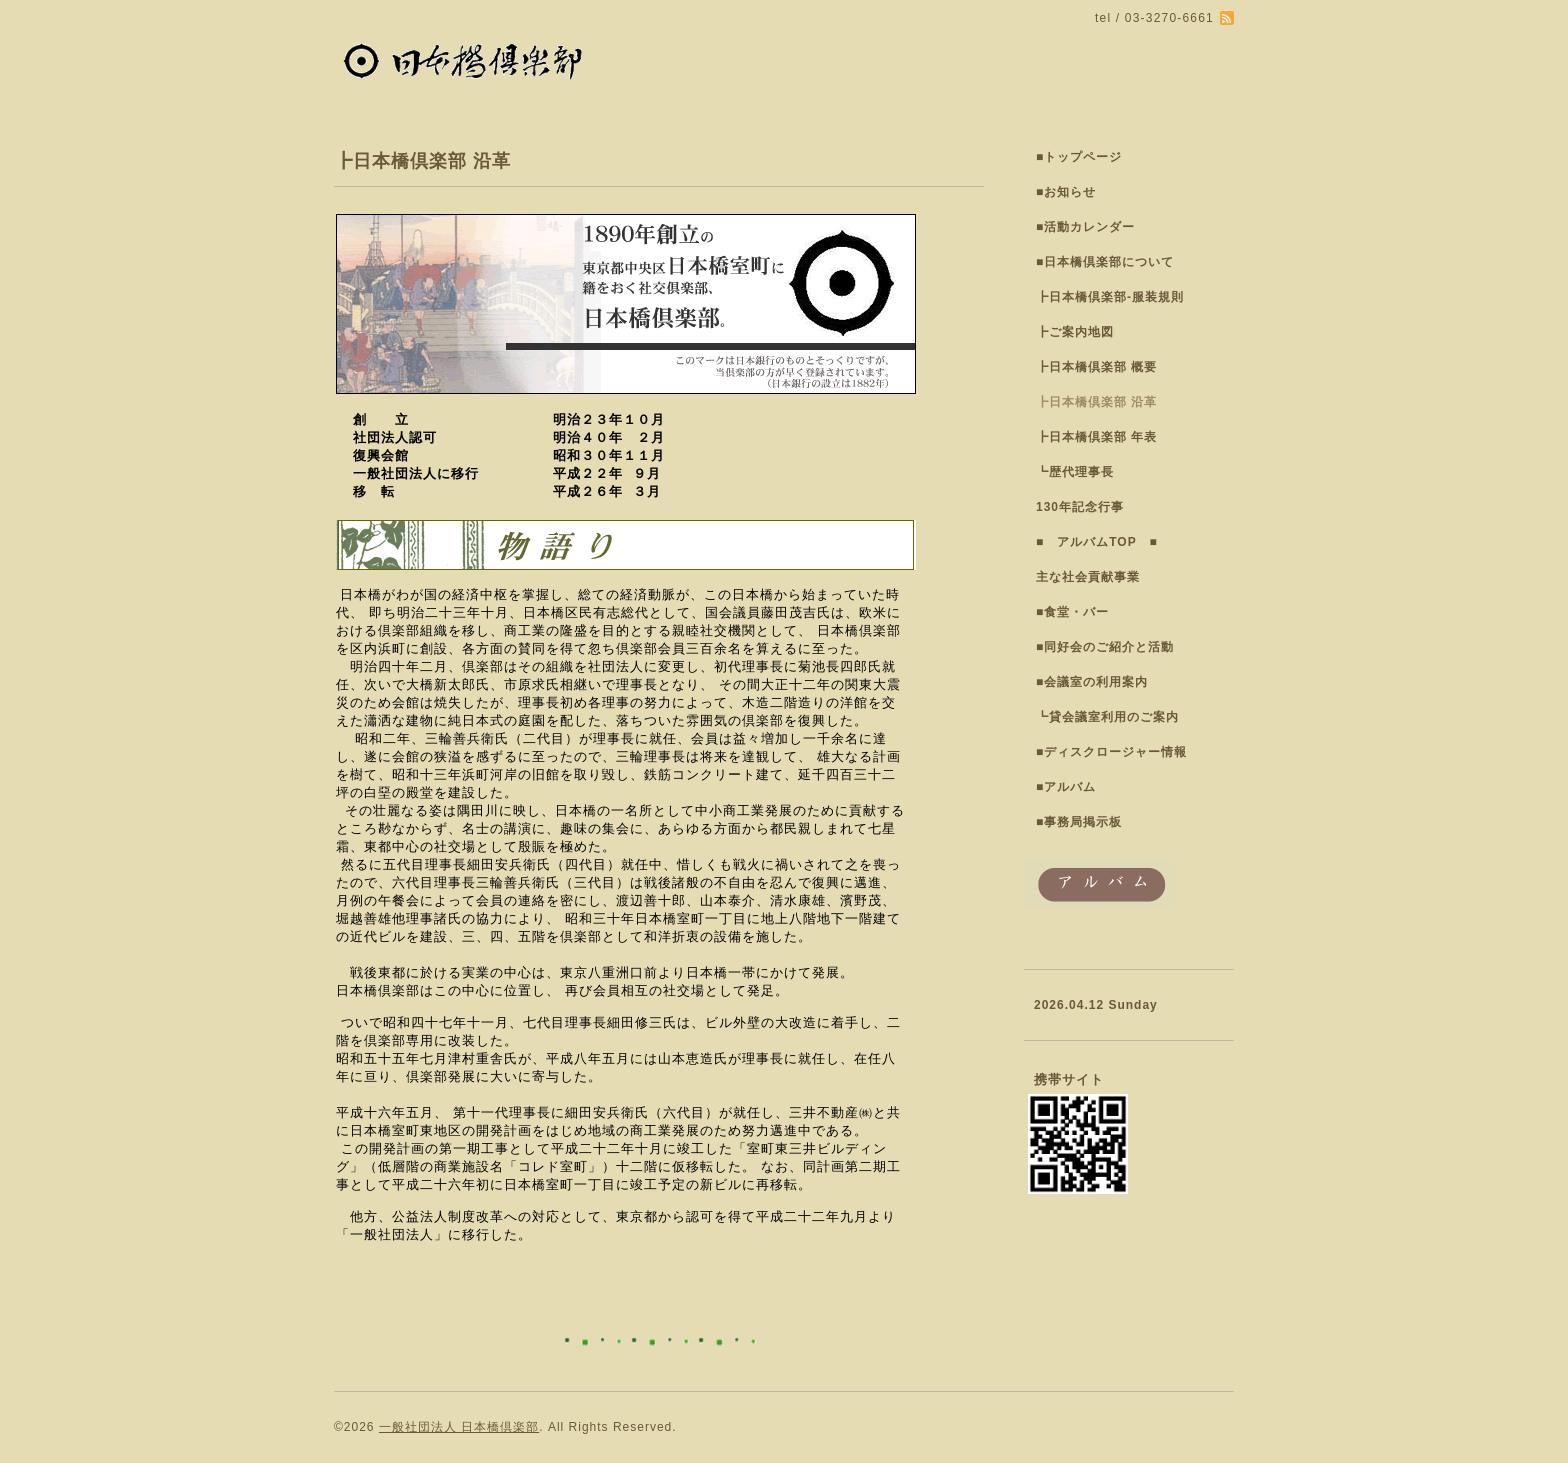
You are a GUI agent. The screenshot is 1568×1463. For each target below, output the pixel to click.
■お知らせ (1066, 192)
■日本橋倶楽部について (1105, 262)
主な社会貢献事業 (1088, 577)
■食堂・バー (1072, 612)
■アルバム (1066, 787)
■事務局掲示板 (1079, 822)
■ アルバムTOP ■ (1097, 542)
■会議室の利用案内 (1092, 682)
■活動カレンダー (1085, 227)
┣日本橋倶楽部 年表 (1096, 437)
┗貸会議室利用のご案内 (1107, 717)
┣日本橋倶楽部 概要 (1096, 367)
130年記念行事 (1080, 507)
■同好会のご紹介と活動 (1105, 647)
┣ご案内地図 (1075, 332)
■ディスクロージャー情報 (1111, 752)
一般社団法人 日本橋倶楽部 (459, 1427)
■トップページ (1079, 157)
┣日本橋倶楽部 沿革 (1096, 402)
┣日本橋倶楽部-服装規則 (1110, 297)
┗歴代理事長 (1075, 472)
